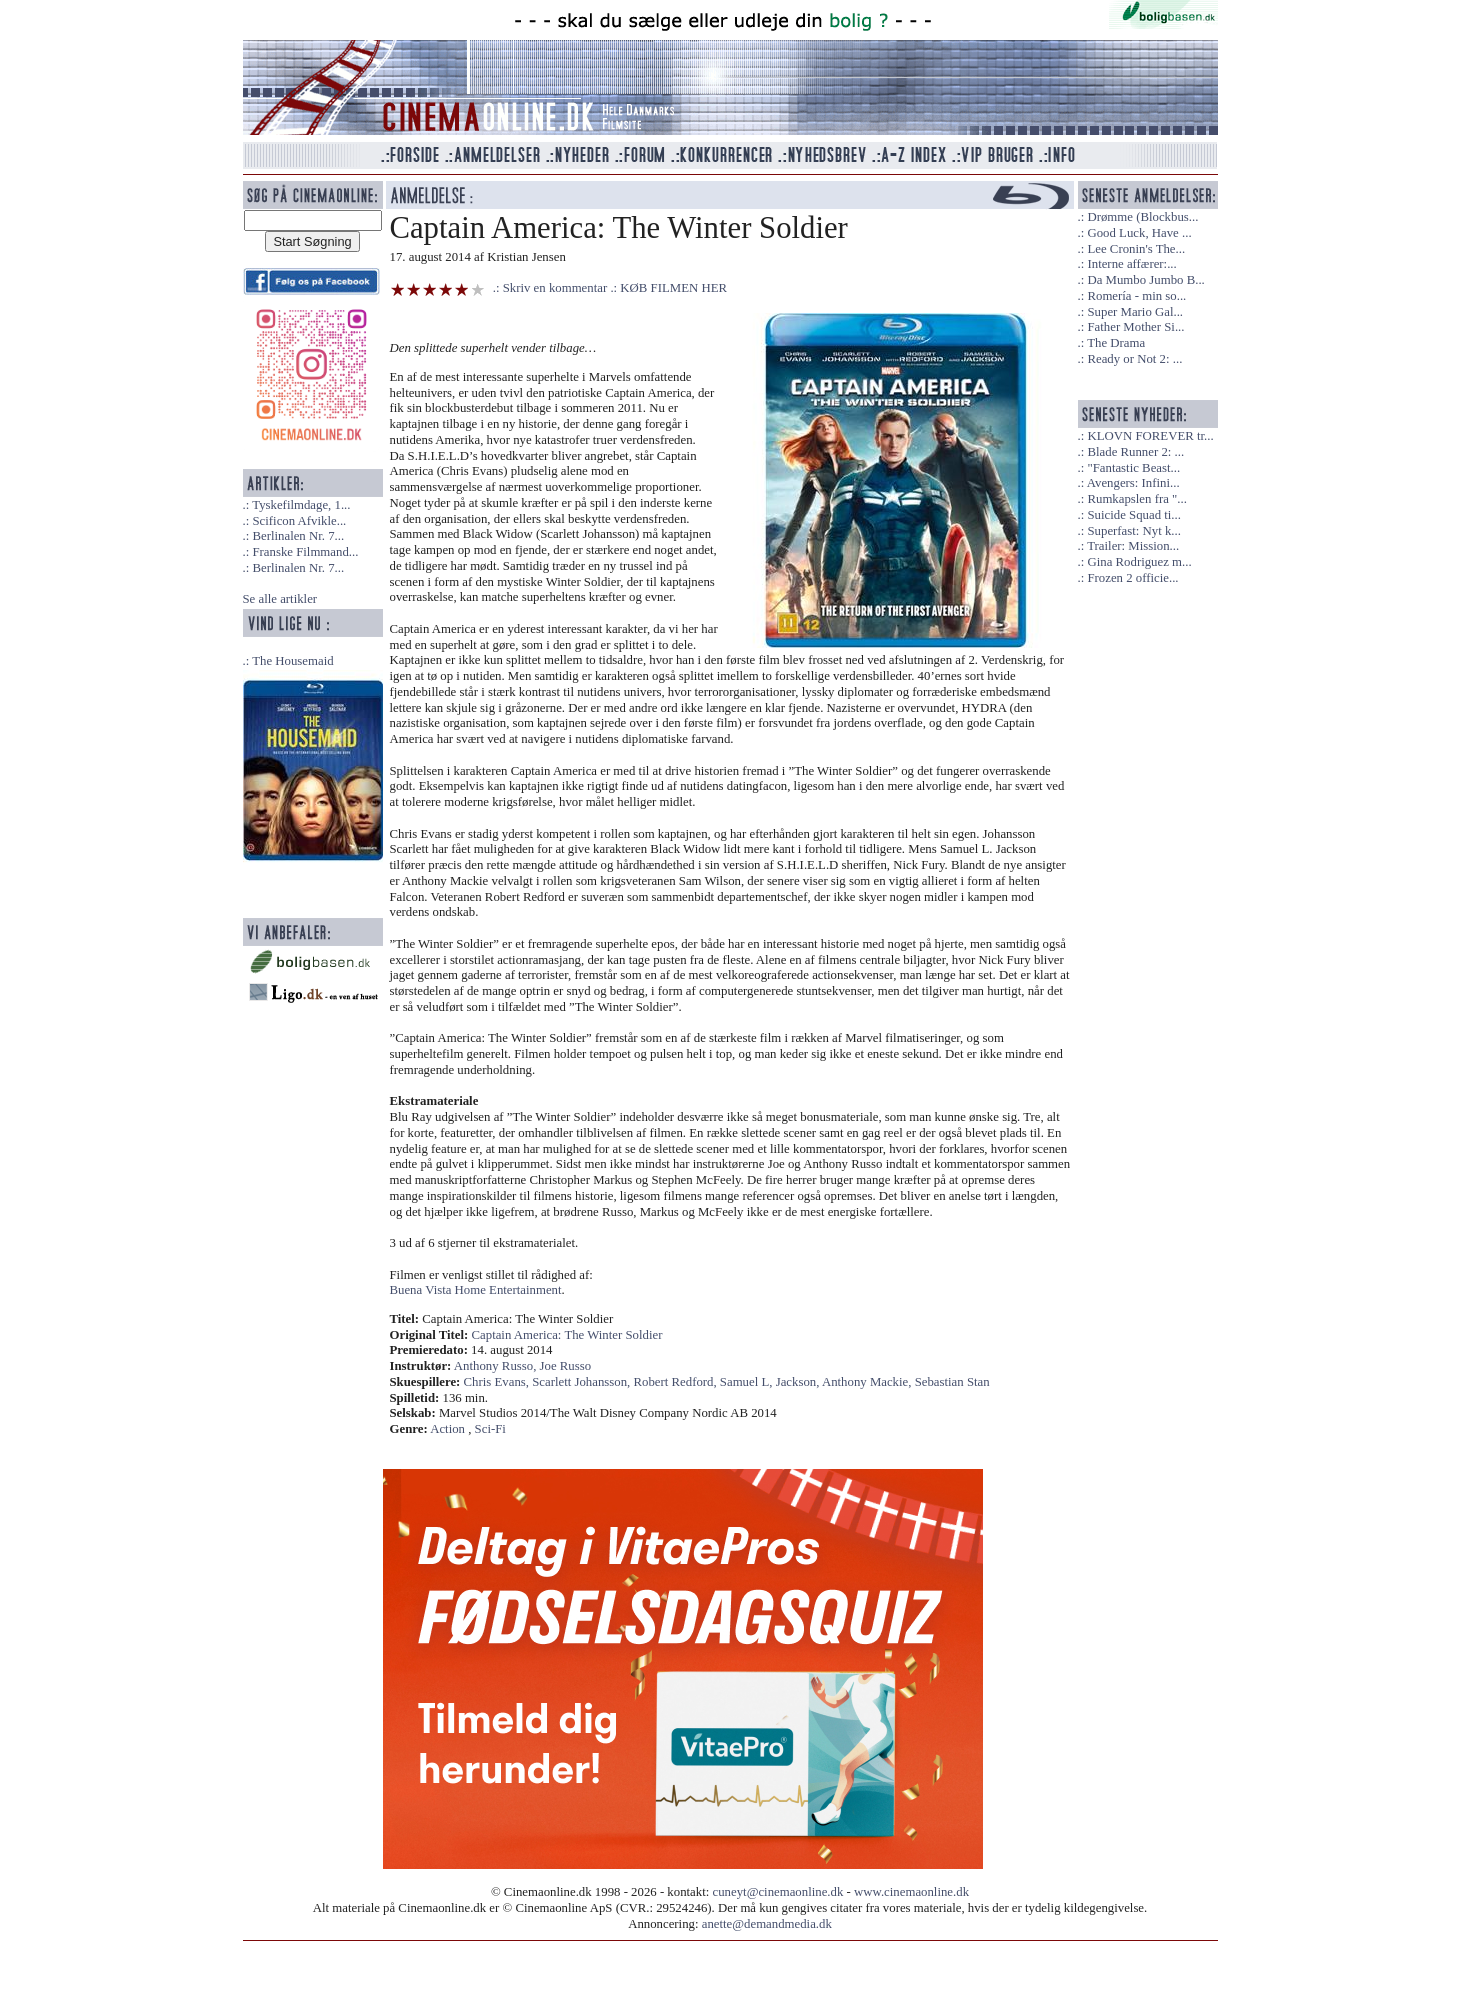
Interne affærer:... (1131, 264)
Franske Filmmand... (305, 552)
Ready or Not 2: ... (1134, 359)
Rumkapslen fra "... (1136, 499)
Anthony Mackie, (868, 1382)
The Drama (1116, 343)
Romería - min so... (1136, 296)
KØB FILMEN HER (673, 288)
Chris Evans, (498, 1382)
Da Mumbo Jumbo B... (1145, 280)
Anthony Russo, (497, 1366)
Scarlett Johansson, (582, 1382)
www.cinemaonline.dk (911, 1892)
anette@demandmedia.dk (767, 1924)
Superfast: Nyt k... (1133, 531)
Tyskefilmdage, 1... (301, 505)
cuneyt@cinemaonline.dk (778, 1892)
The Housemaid (292, 661)
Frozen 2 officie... (1132, 578)
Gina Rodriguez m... (1139, 562)
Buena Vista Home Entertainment (476, 1290)
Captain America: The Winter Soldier (567, 1335)
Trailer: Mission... (1133, 546)
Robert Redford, (676, 1382)
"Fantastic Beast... (1133, 468)
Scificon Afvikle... (299, 521)
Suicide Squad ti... (1133, 515)
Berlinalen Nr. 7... (298, 536)
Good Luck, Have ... (1139, 233)
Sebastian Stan (952, 1382)
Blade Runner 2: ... (1135, 452)
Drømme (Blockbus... (1142, 217)
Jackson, (799, 1382)
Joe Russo (566, 1366)
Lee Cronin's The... (1136, 249)
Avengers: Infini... (1133, 483)
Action (447, 1429)
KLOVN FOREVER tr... (1150, 436)
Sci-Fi (490, 1429)
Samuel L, (748, 1382)
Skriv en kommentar (555, 288)
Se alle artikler (280, 599)
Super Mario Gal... (1135, 312)
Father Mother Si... (1135, 327)
